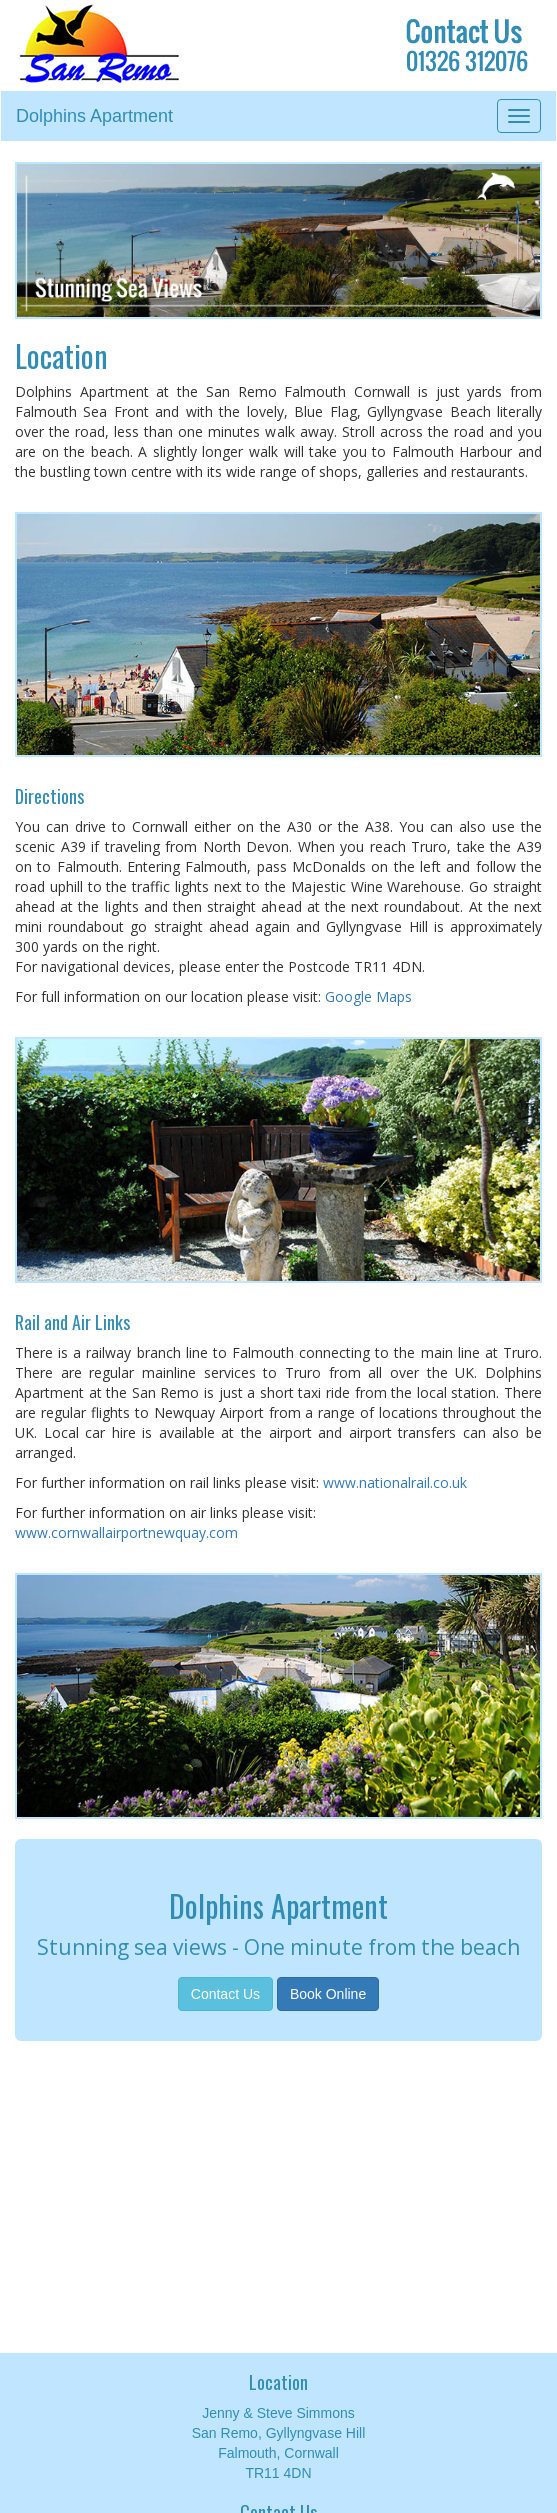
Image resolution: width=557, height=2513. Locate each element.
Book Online (328, 1994)
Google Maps (368, 996)
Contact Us (225, 1994)
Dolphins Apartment (94, 116)
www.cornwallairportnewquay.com (126, 1532)
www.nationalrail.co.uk (395, 1482)
